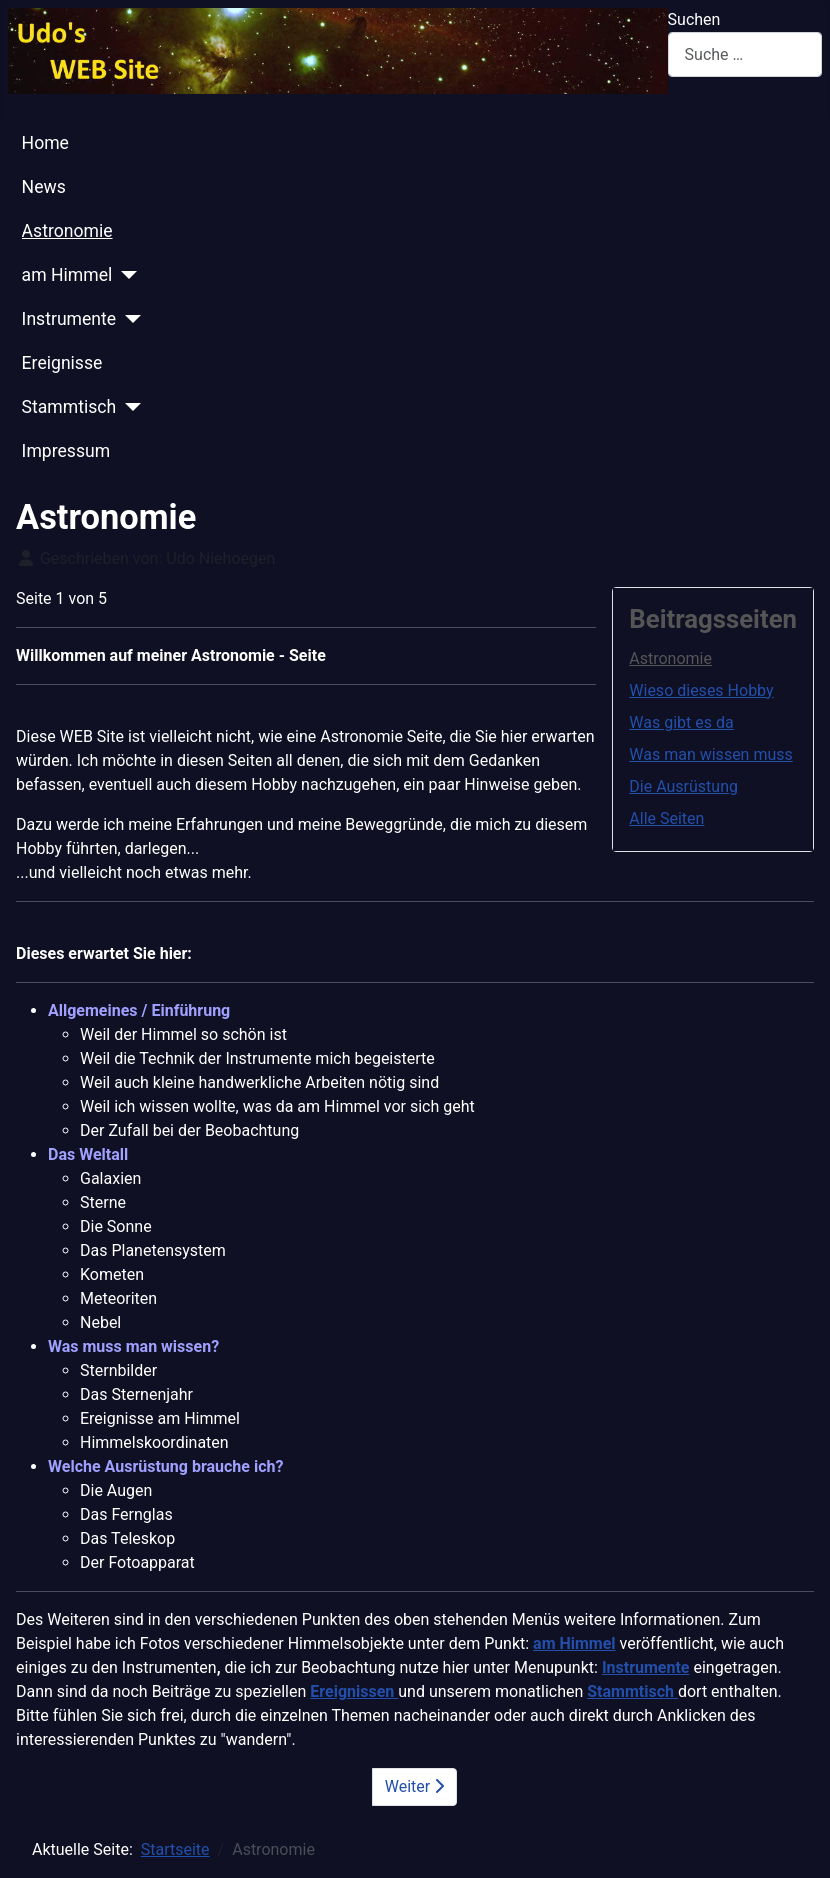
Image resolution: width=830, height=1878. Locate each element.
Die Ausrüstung (683, 786)
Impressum (66, 451)
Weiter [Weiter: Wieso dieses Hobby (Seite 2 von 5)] (414, 1786)
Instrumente (69, 319)
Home (45, 143)
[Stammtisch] (128, 407)
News (44, 187)
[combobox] (745, 54)
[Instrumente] (128, 319)
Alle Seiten (666, 818)
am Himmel (67, 275)
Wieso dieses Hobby (701, 690)
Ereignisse (62, 363)
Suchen (694, 19)
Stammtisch (69, 407)
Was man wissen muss (711, 754)
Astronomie (67, 231)
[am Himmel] (124, 275)
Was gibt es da (681, 722)
